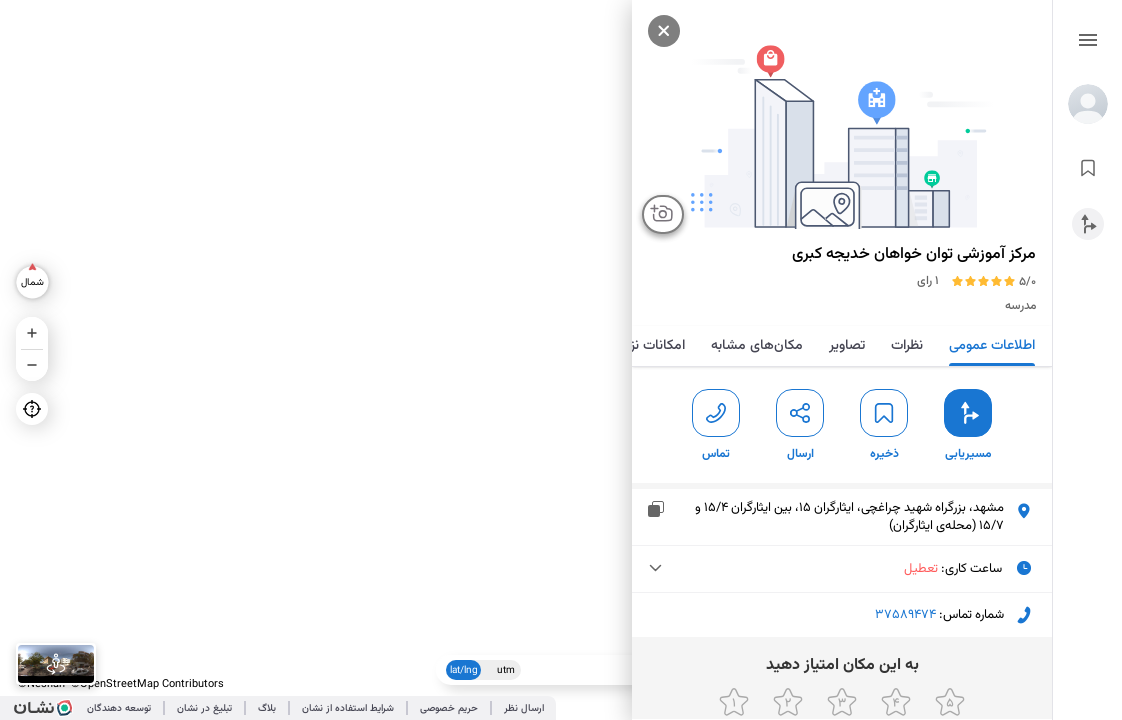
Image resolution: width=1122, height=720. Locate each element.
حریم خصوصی (449, 708)
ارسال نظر (524, 708)
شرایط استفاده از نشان (348, 708)
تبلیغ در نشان (204, 708)
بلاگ (267, 708)
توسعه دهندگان (119, 708)
